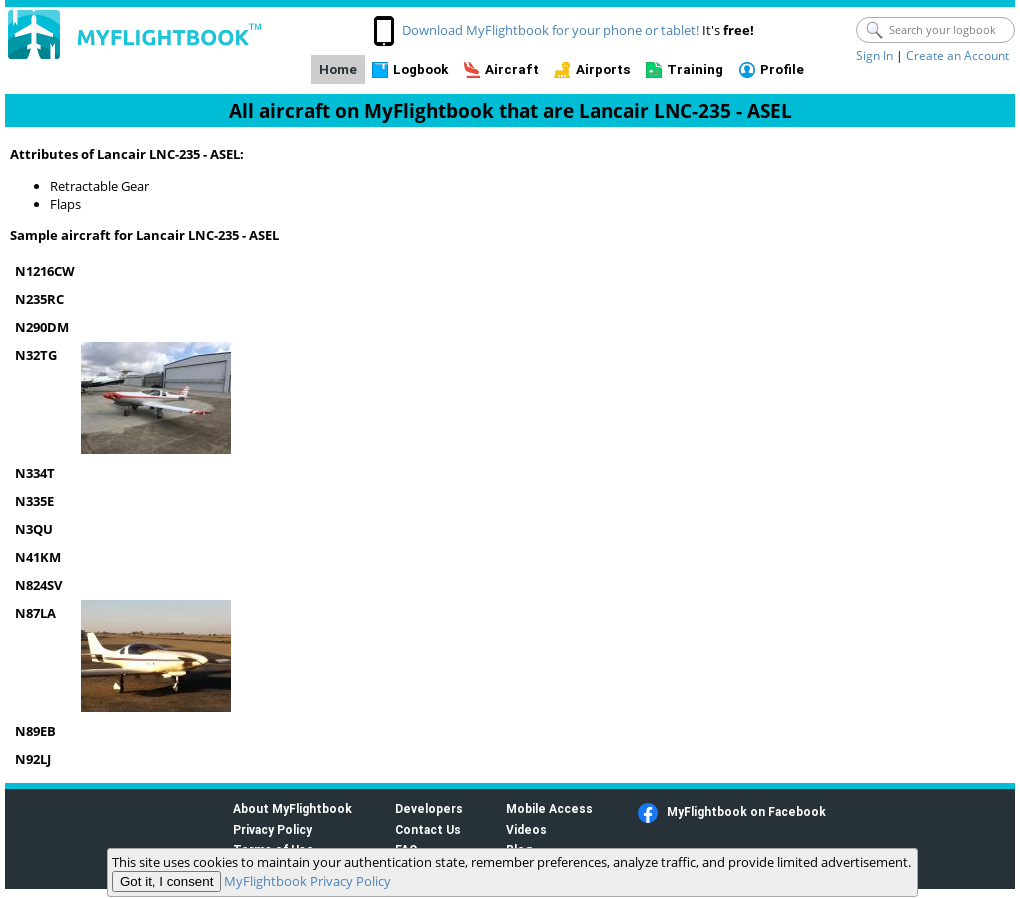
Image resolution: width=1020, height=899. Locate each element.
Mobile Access (549, 808)
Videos (526, 829)
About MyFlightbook (292, 808)
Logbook (420, 69)
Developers (429, 808)
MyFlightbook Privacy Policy (307, 881)
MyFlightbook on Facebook (746, 811)
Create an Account (957, 55)
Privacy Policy (272, 829)
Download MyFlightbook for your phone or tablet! (550, 30)
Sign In (874, 55)
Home (338, 69)
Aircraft (512, 69)
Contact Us (428, 829)
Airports (603, 69)
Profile (782, 69)
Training (695, 69)
